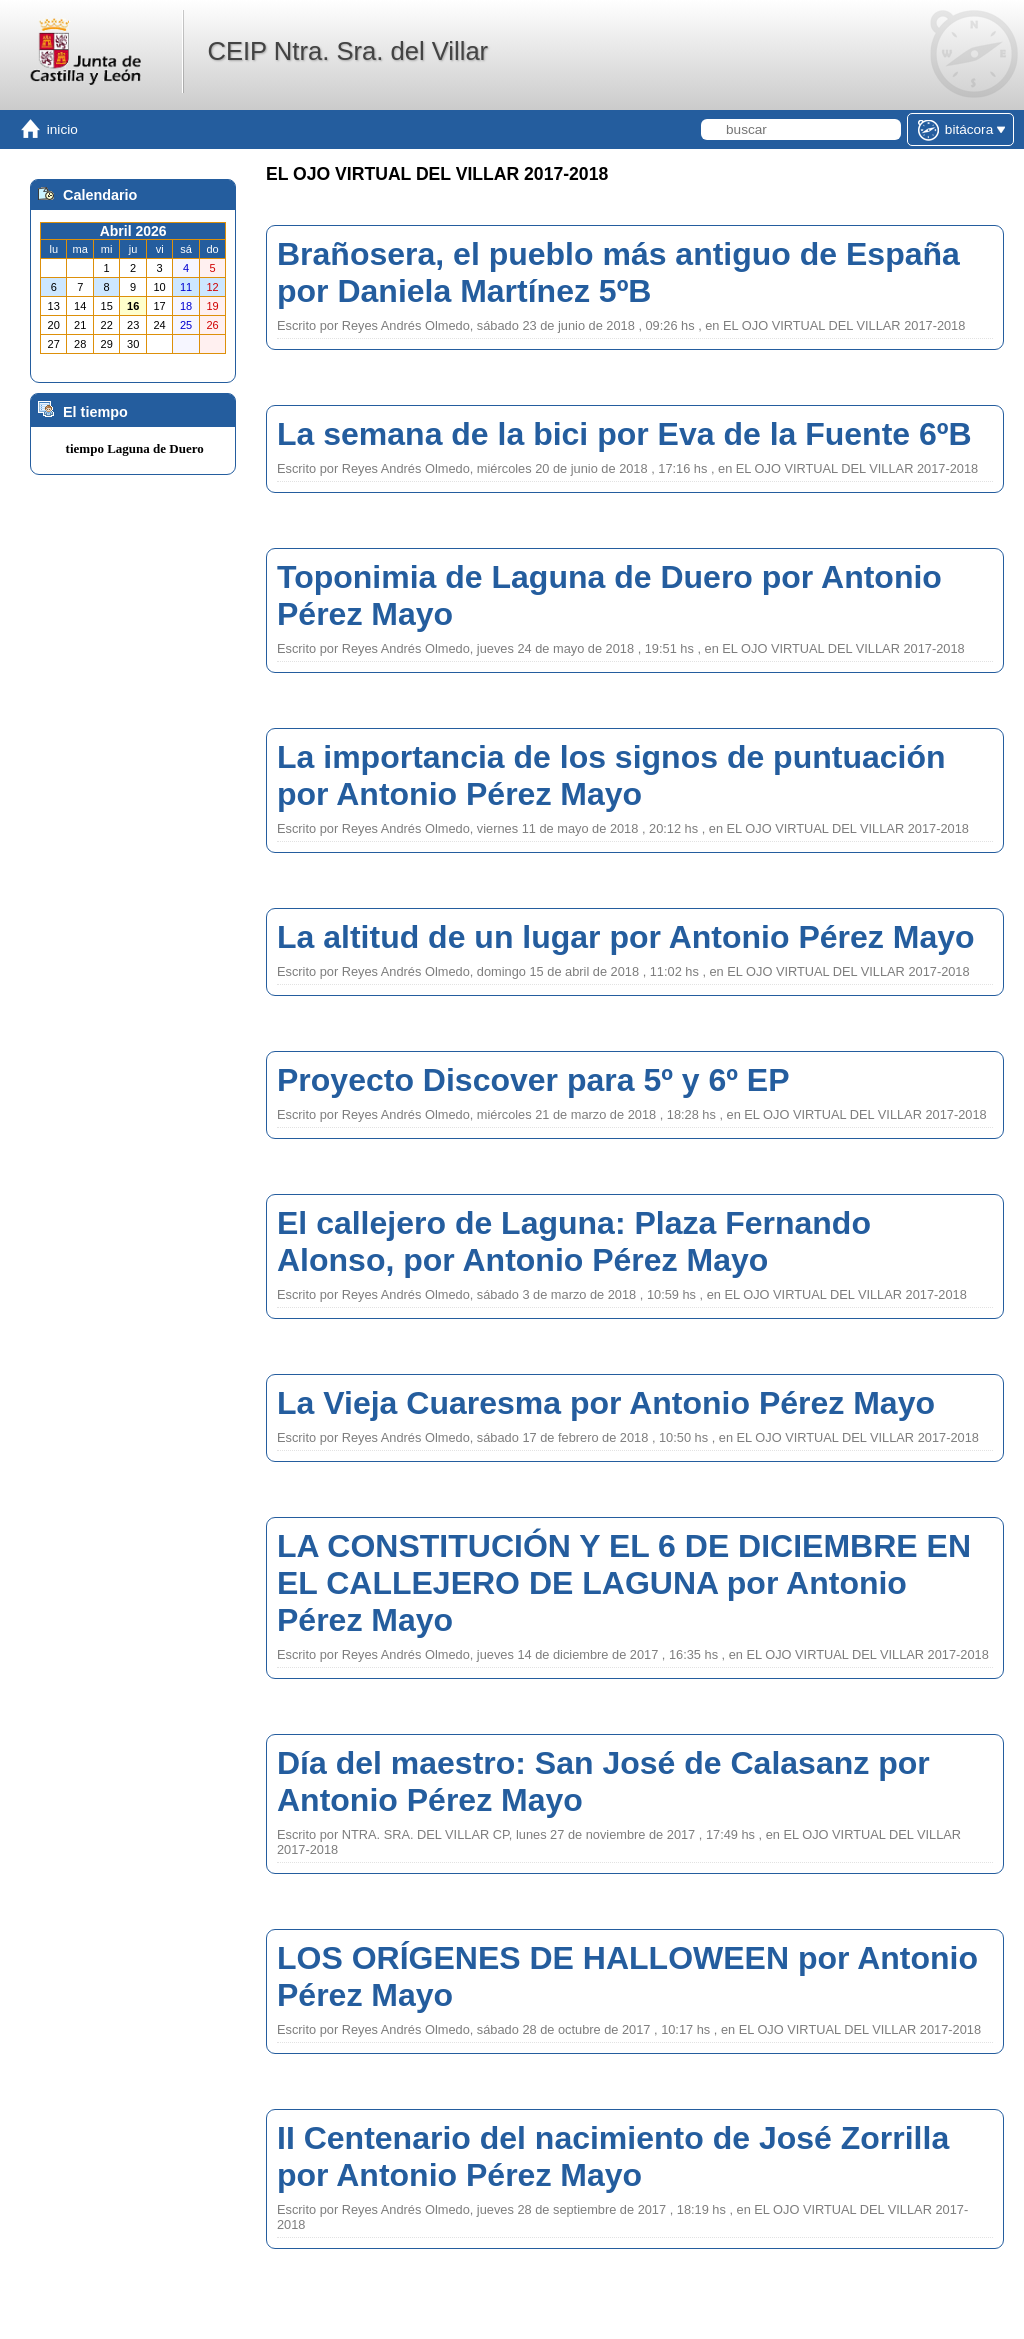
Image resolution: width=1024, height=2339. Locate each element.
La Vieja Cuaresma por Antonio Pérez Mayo (606, 1403)
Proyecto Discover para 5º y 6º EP (533, 1080)
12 (212, 287)
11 (186, 287)
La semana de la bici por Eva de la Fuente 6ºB (624, 434)
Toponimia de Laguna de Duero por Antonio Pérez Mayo (609, 595)
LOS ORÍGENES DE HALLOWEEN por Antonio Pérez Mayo (627, 1976)
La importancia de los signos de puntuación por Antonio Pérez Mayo (611, 775)
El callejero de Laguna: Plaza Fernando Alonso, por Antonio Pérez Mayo (574, 1241)
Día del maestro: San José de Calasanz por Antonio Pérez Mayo (603, 1781)
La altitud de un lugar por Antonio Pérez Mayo (626, 937)
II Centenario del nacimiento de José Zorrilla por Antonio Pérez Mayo (613, 2156)
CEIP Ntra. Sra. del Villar (347, 51)
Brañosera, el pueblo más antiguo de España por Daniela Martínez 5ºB (618, 272)
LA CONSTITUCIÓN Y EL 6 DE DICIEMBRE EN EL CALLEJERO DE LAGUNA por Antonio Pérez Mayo (624, 1583)
